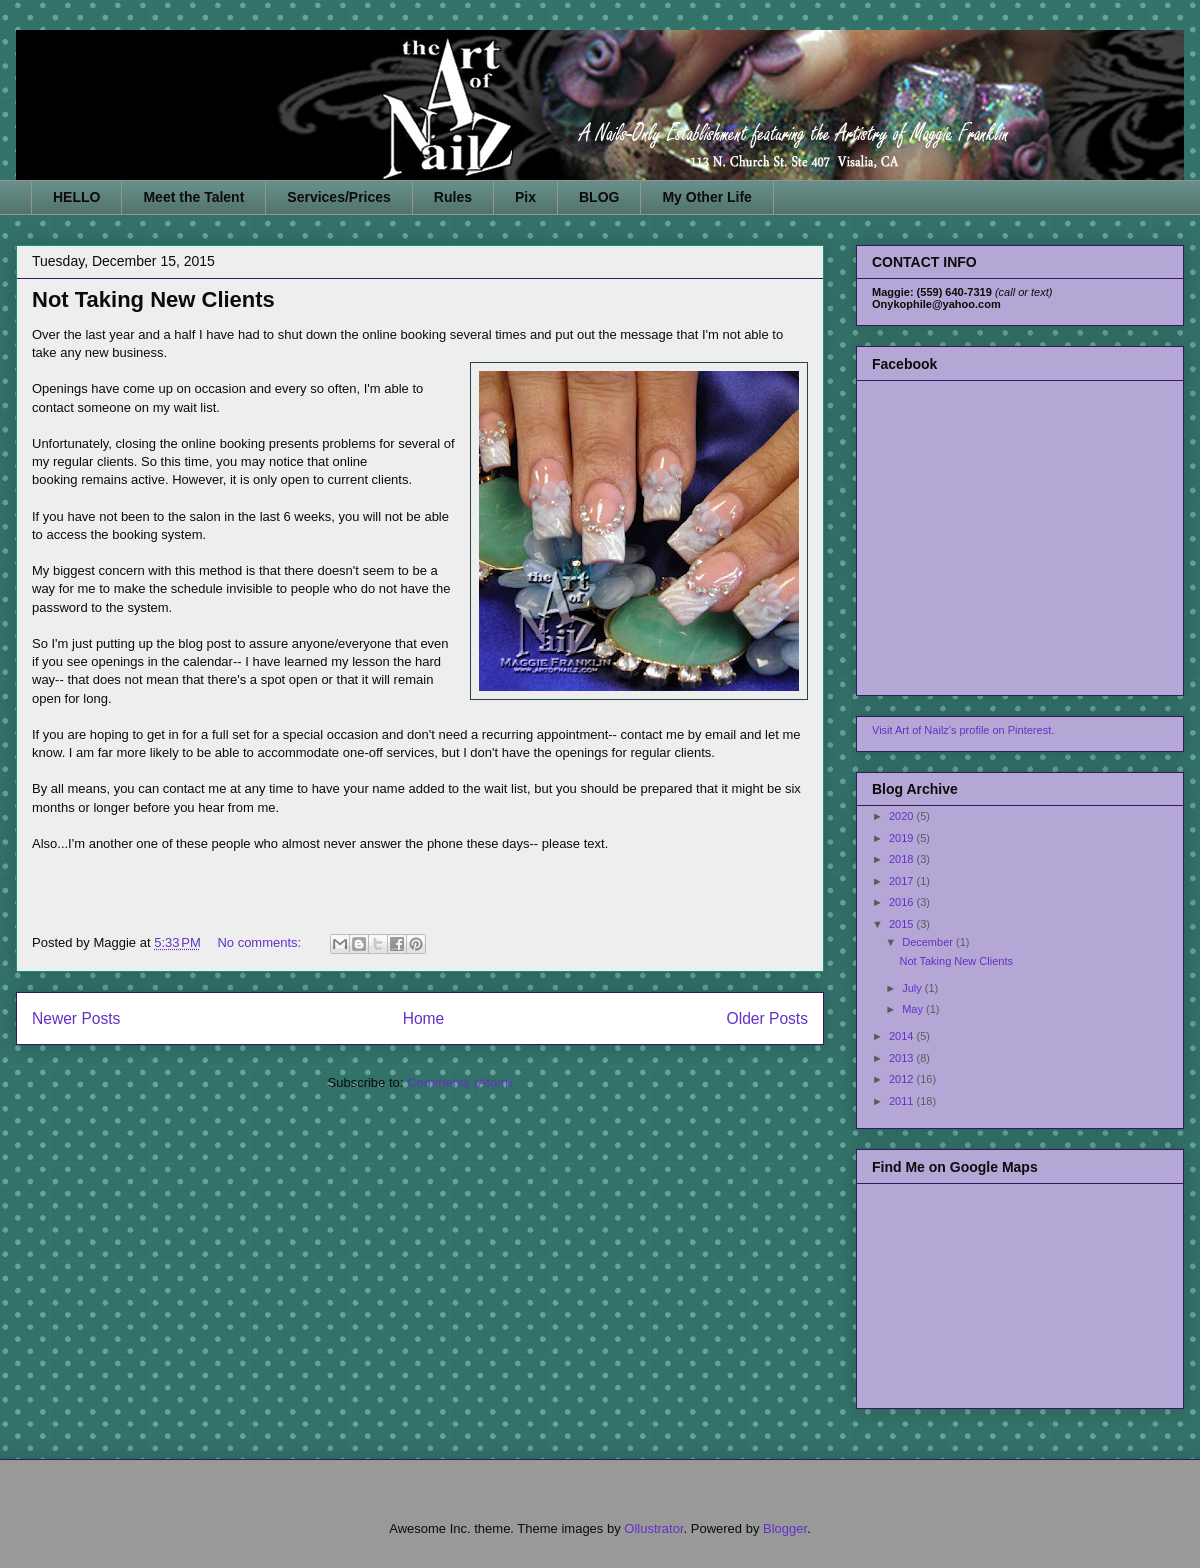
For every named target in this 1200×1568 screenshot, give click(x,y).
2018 (903, 859)
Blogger (785, 1528)
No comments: (260, 942)
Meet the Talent (193, 197)
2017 (903, 881)
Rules (453, 197)
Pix (525, 197)
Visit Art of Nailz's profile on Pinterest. (963, 730)
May (914, 1009)
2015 (903, 924)
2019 (903, 838)
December (929, 942)
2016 (903, 902)
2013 (903, 1058)
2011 (903, 1101)
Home (424, 1018)
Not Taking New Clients (153, 299)
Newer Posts (76, 1018)
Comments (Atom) (459, 1082)
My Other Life (706, 197)
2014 (903, 1036)
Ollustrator (653, 1528)
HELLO (76, 197)
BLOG (599, 197)
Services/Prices (339, 197)
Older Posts (767, 1018)
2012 (903, 1079)
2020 (903, 816)
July (913, 988)
